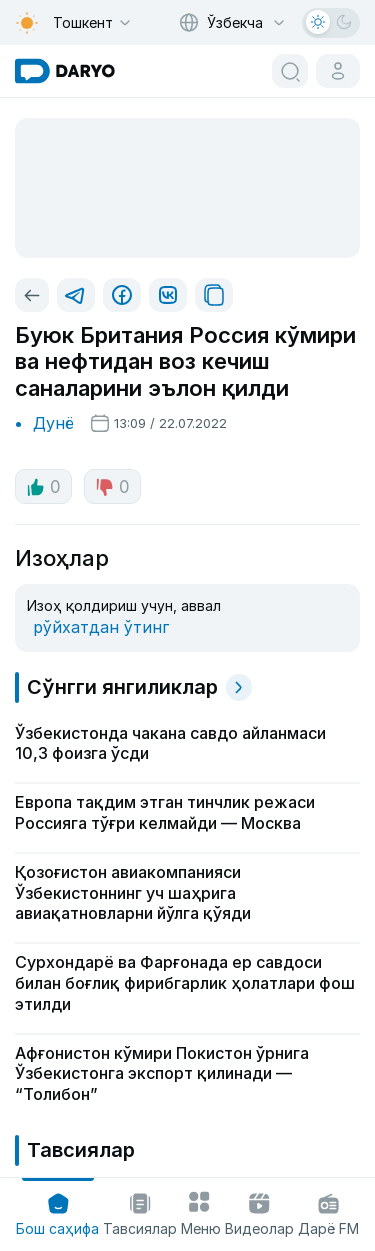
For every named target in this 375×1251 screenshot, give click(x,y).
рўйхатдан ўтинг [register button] (101, 627)
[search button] (290, 71)
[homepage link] (65, 71)
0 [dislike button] (112, 487)
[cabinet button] (338, 71)
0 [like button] (43, 487)
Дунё (53, 423)
